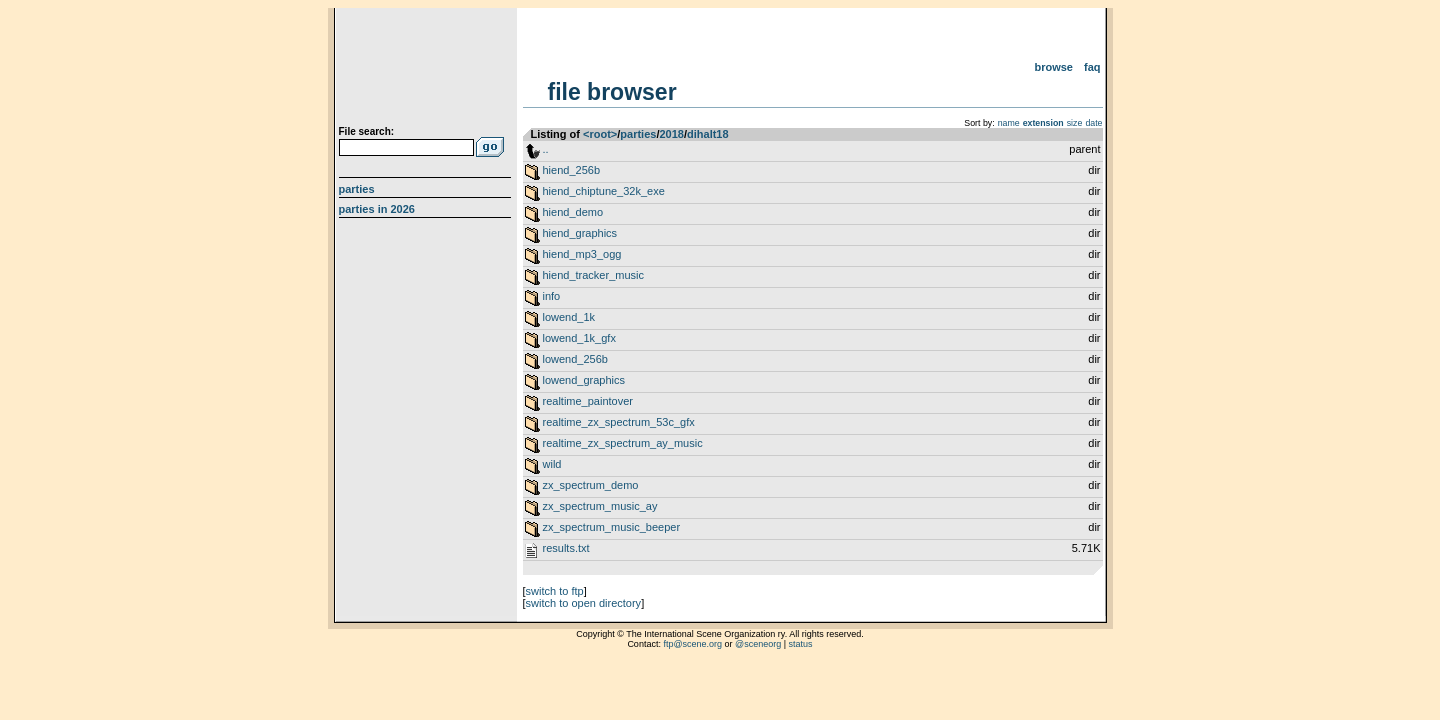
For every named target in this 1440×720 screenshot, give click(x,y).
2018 (671, 134)
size (1075, 123)
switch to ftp (555, 591)
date (1093, 123)
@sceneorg (758, 644)
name (1009, 123)
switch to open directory (584, 603)
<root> (600, 134)
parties (638, 134)
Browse (1053, 67)
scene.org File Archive (427, 70)
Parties (357, 189)
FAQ (1092, 67)
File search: (367, 131)
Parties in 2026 (377, 209)
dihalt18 (708, 134)
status (801, 644)
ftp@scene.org (692, 644)
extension (1043, 123)
